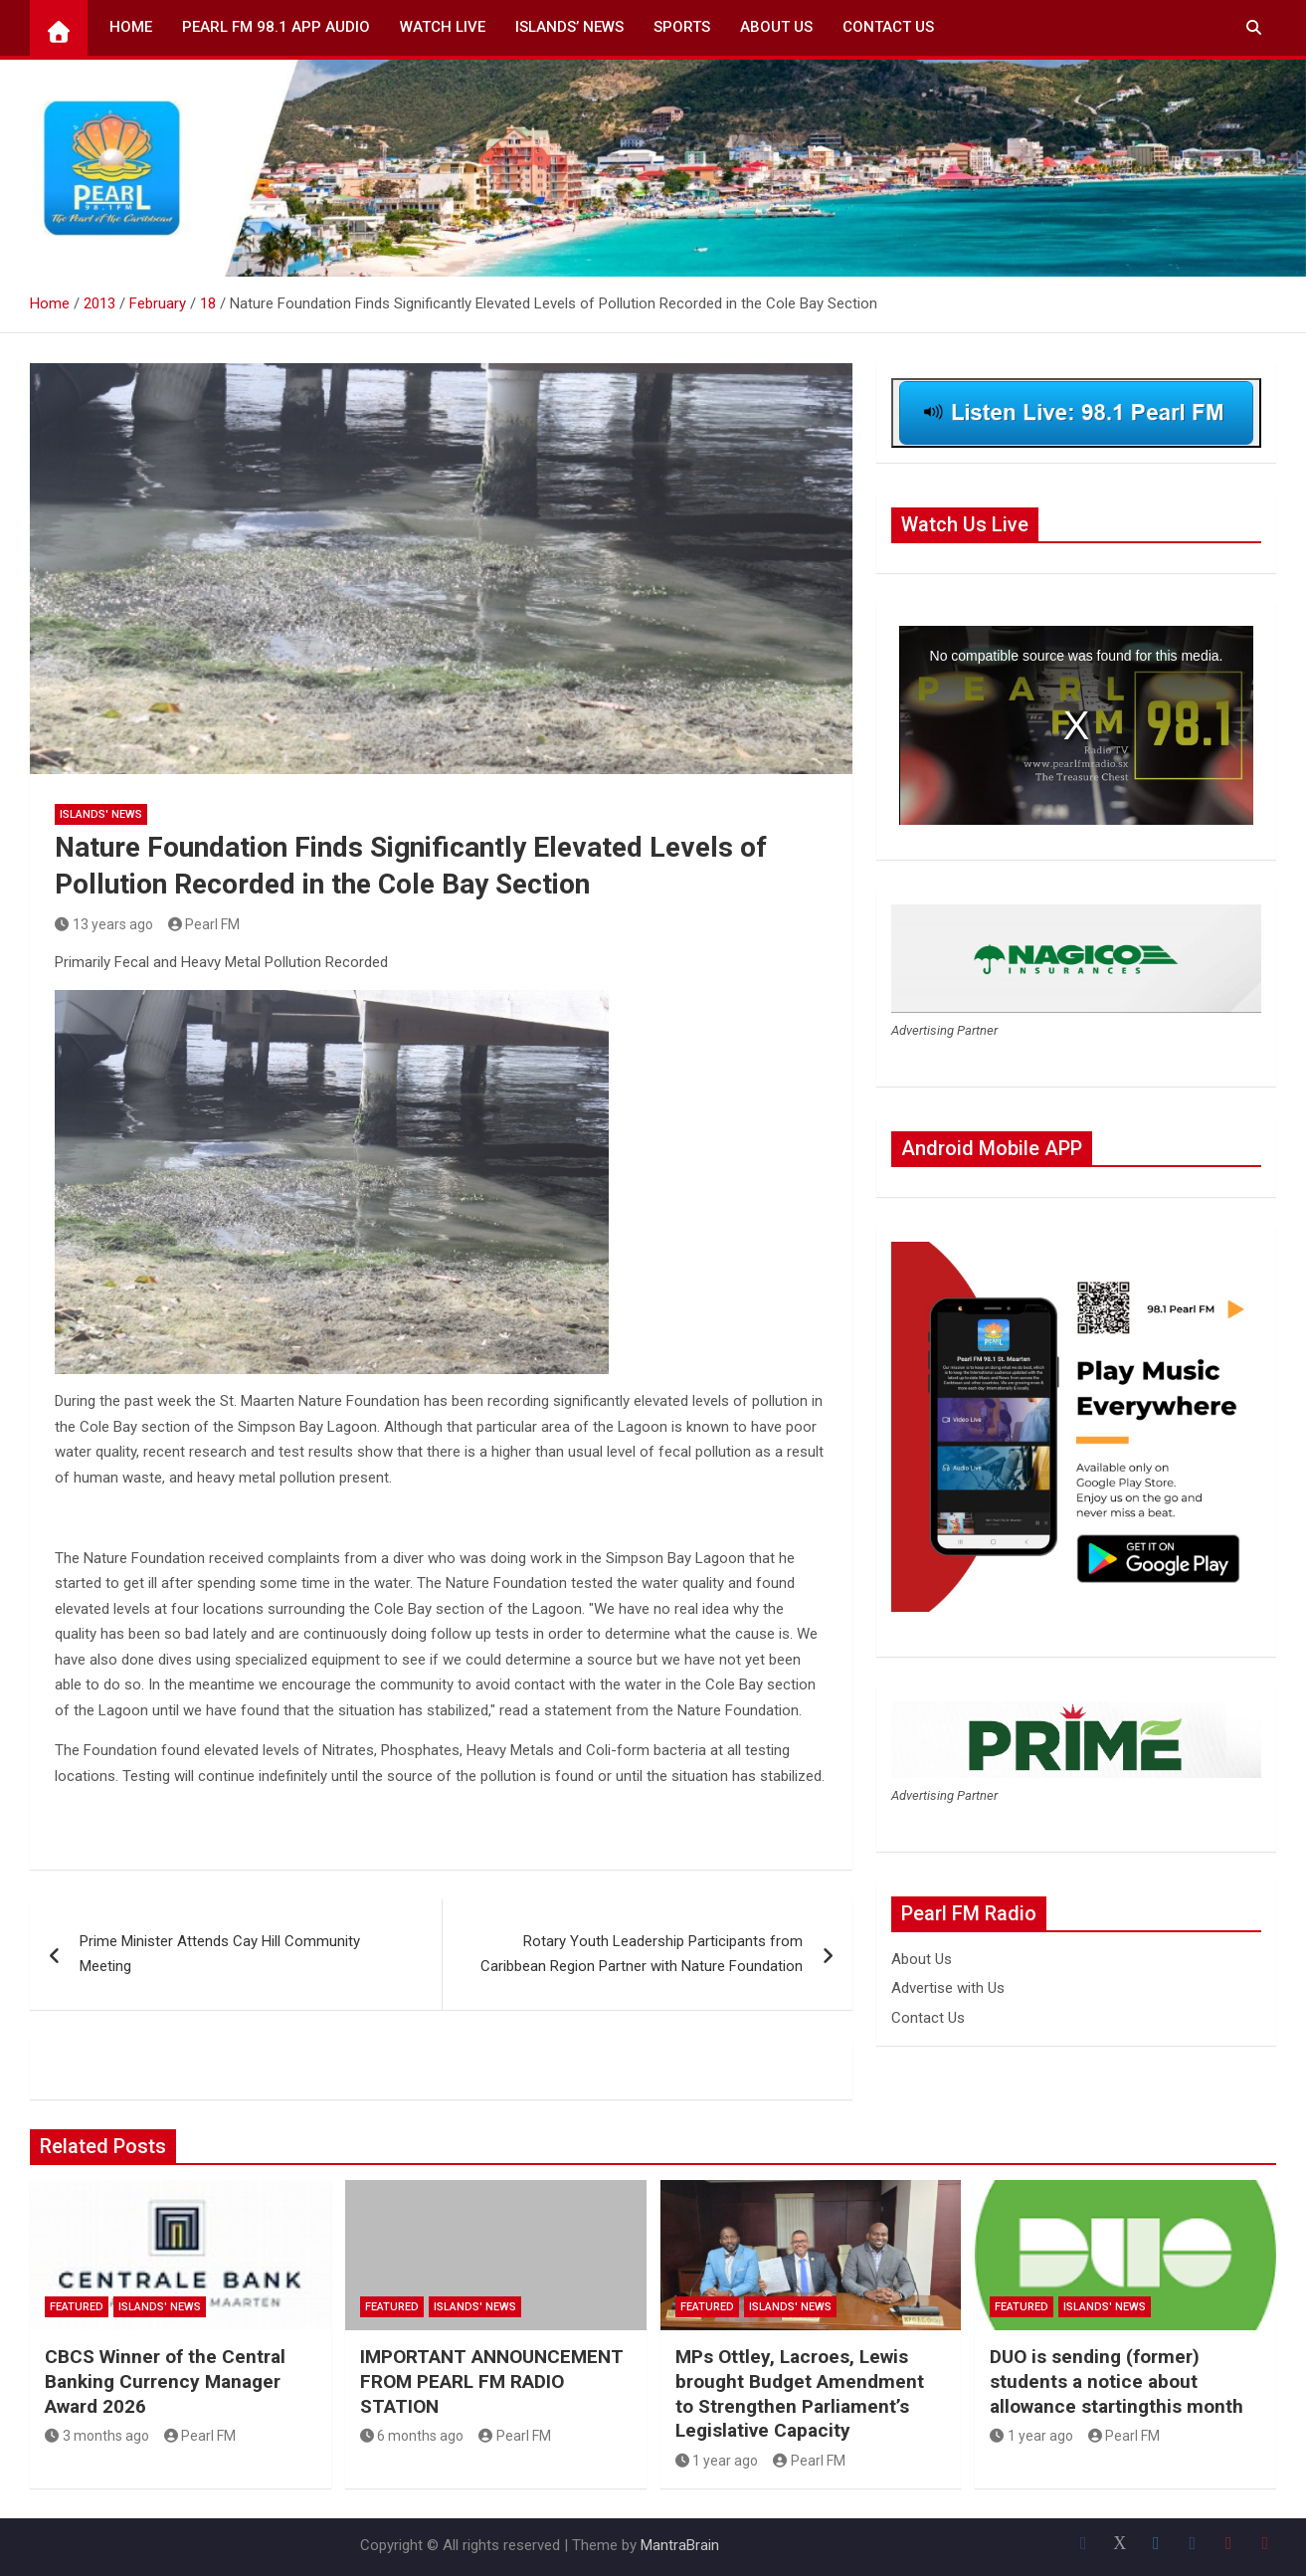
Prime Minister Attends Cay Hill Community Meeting (220, 1954)
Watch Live (442, 27)
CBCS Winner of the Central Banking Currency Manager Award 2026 (165, 2381)
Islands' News (101, 814)
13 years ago (104, 924)
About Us (776, 27)
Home (130, 27)
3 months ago (97, 2436)
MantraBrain (680, 2545)
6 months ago (412, 2436)
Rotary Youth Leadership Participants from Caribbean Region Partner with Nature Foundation (641, 1954)
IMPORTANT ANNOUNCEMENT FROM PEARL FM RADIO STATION (492, 2381)
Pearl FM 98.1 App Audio (276, 27)
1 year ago (717, 2461)
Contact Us (888, 27)
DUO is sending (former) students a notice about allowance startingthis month (1116, 2381)
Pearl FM (204, 924)
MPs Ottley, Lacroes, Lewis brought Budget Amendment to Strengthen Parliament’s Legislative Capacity (799, 2393)
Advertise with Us (948, 1988)
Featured (76, 2306)
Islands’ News (569, 27)
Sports (681, 27)
